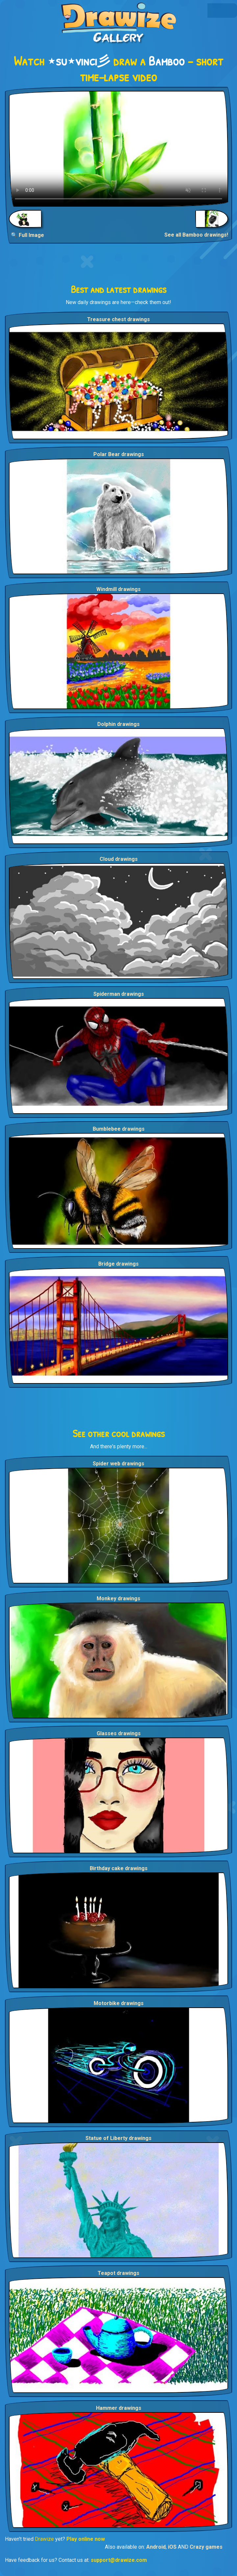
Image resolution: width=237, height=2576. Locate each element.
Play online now (85, 2539)
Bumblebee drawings (119, 1129)
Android (156, 2547)
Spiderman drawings (118, 994)
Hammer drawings (118, 2408)
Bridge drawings (118, 1264)
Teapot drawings (118, 2273)
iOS (172, 2547)
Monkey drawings (118, 1598)
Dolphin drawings (118, 724)
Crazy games (206, 2547)
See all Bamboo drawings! (196, 235)
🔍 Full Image (27, 235)
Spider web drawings (118, 1463)
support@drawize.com (119, 2560)
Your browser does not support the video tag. (118, 149)
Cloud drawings (119, 859)
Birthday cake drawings (119, 1868)
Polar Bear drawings (118, 454)
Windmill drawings (118, 589)
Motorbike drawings (119, 2003)
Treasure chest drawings (118, 319)
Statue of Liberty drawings (118, 2138)
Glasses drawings (119, 1733)
